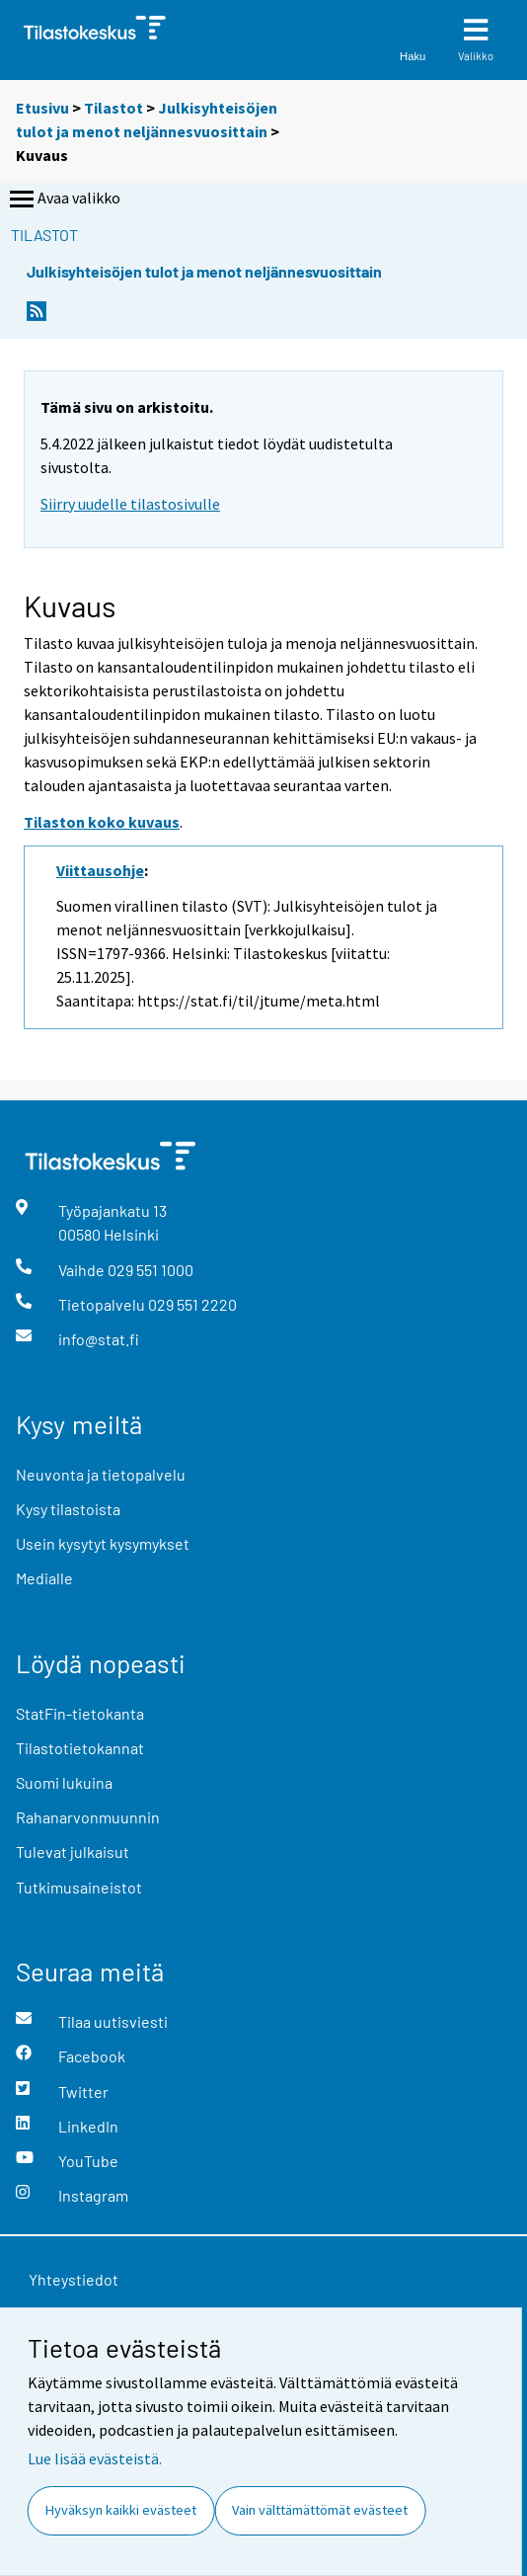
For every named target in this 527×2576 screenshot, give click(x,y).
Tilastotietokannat (80, 1747)
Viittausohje (100, 870)
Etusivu (42, 108)
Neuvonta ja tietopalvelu (101, 1474)
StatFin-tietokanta (80, 1713)
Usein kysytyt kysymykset (102, 1543)
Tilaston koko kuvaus (102, 822)
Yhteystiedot (73, 2279)
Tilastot (113, 108)
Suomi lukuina (64, 1782)
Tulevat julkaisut (72, 1851)
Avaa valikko (63, 199)
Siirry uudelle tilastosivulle (130, 504)
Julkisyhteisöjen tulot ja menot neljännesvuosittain (204, 271)
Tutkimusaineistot (79, 1887)
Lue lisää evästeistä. (95, 2458)
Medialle (44, 1578)
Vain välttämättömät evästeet (320, 2510)
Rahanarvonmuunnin (88, 1817)
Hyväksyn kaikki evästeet (120, 2510)
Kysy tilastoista (68, 1508)
